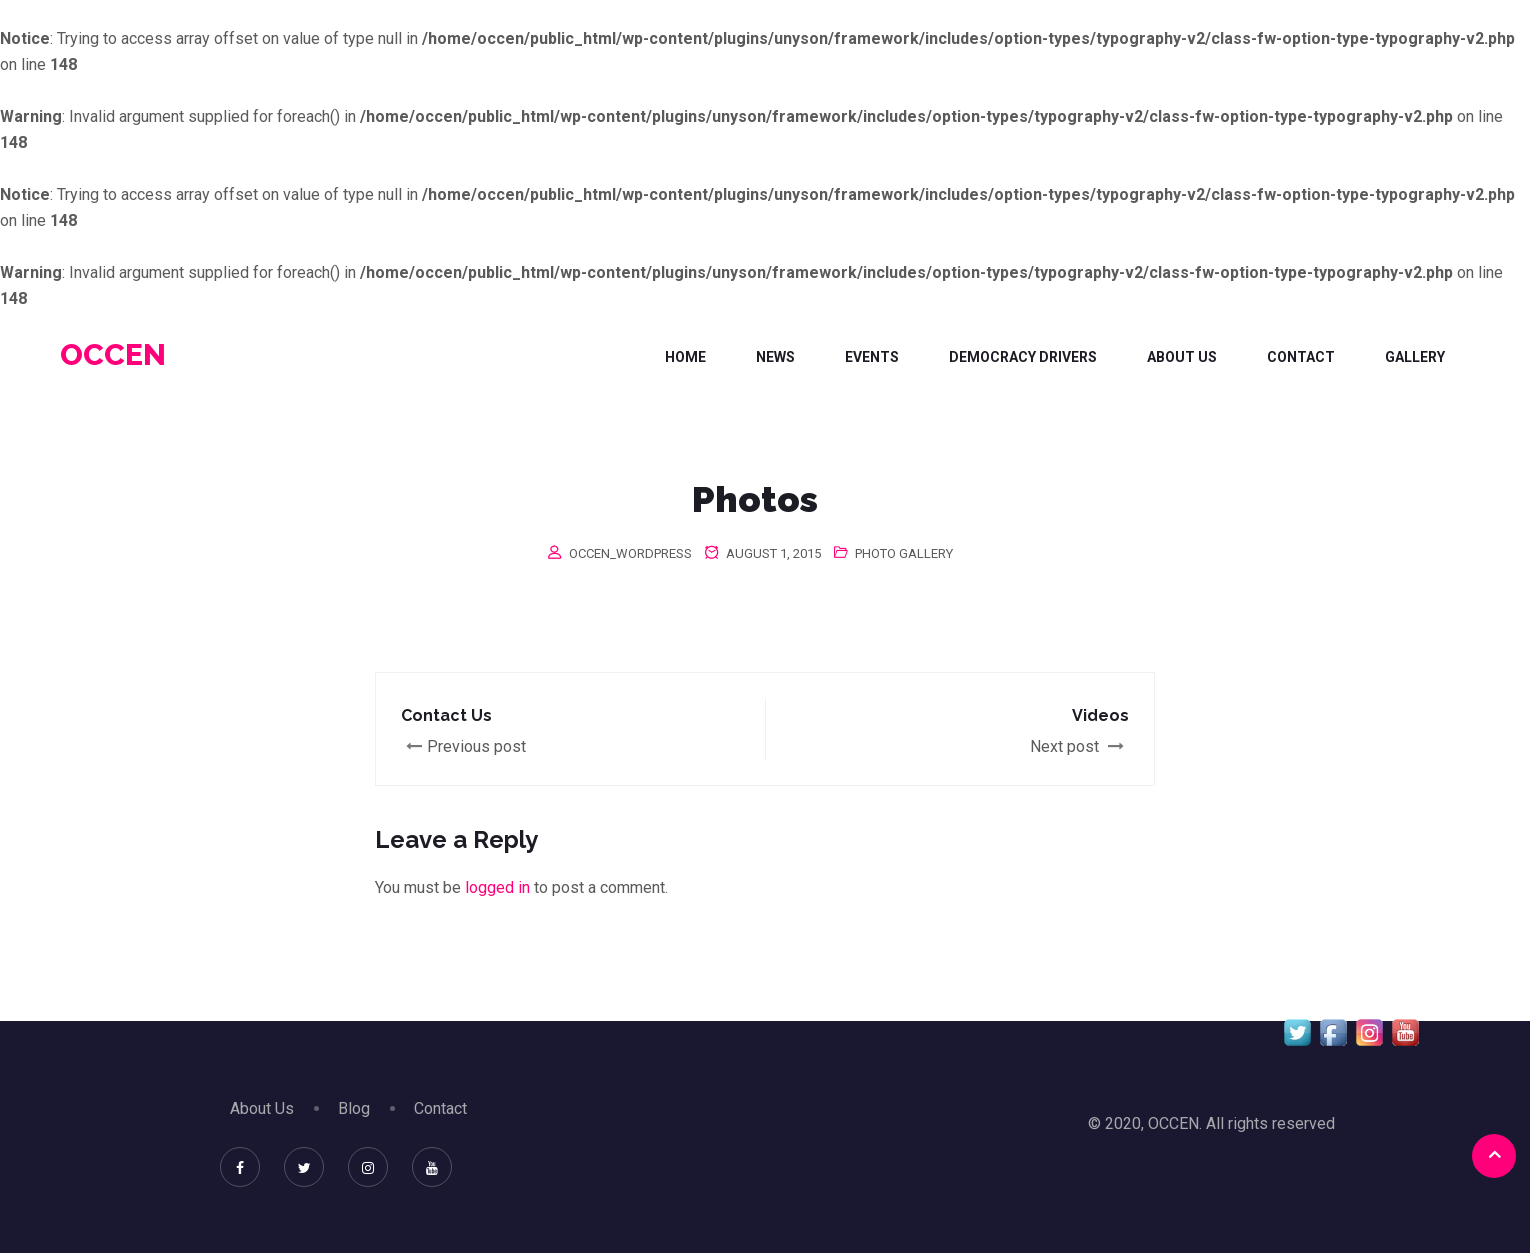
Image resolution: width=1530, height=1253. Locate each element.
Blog (354, 1108)
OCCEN (113, 354)
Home (685, 357)
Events (872, 357)
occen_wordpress (630, 553)
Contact (1301, 357)
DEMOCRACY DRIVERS (1023, 357)
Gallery (1415, 357)
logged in (497, 887)
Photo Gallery (904, 553)
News (775, 357)
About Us (1182, 357)
